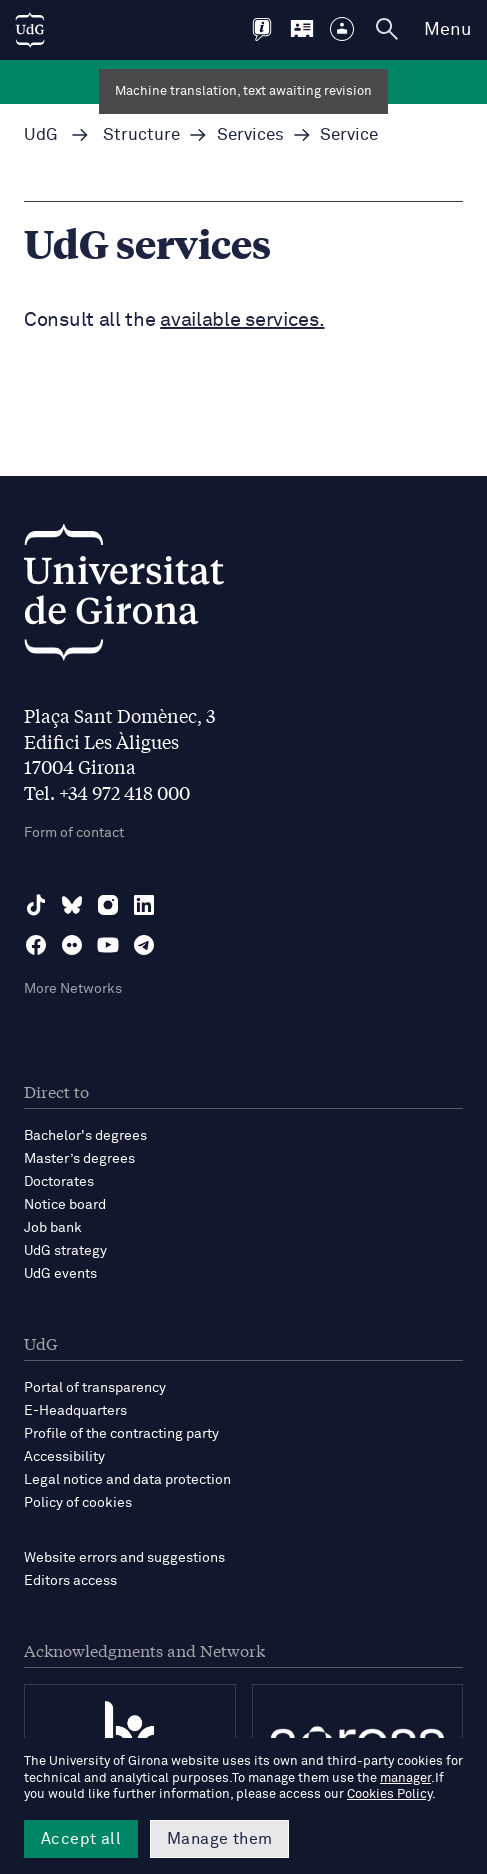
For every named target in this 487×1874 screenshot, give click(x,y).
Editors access (70, 1581)
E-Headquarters (75, 1411)
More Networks (73, 989)
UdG (41, 135)
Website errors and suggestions (124, 1558)
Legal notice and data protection (127, 1480)
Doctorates (59, 1182)
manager (405, 1778)
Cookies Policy (389, 1794)
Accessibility (64, 1457)
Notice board (65, 1205)
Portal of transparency (95, 1388)
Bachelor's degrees (85, 1136)
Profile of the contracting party (121, 1434)
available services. (242, 320)
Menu (447, 30)
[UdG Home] (30, 30)
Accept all (81, 1839)
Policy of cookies (78, 1503)
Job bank (53, 1228)
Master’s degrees (79, 1159)
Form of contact (74, 833)
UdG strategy (65, 1251)
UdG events (60, 1274)
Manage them (219, 1839)
